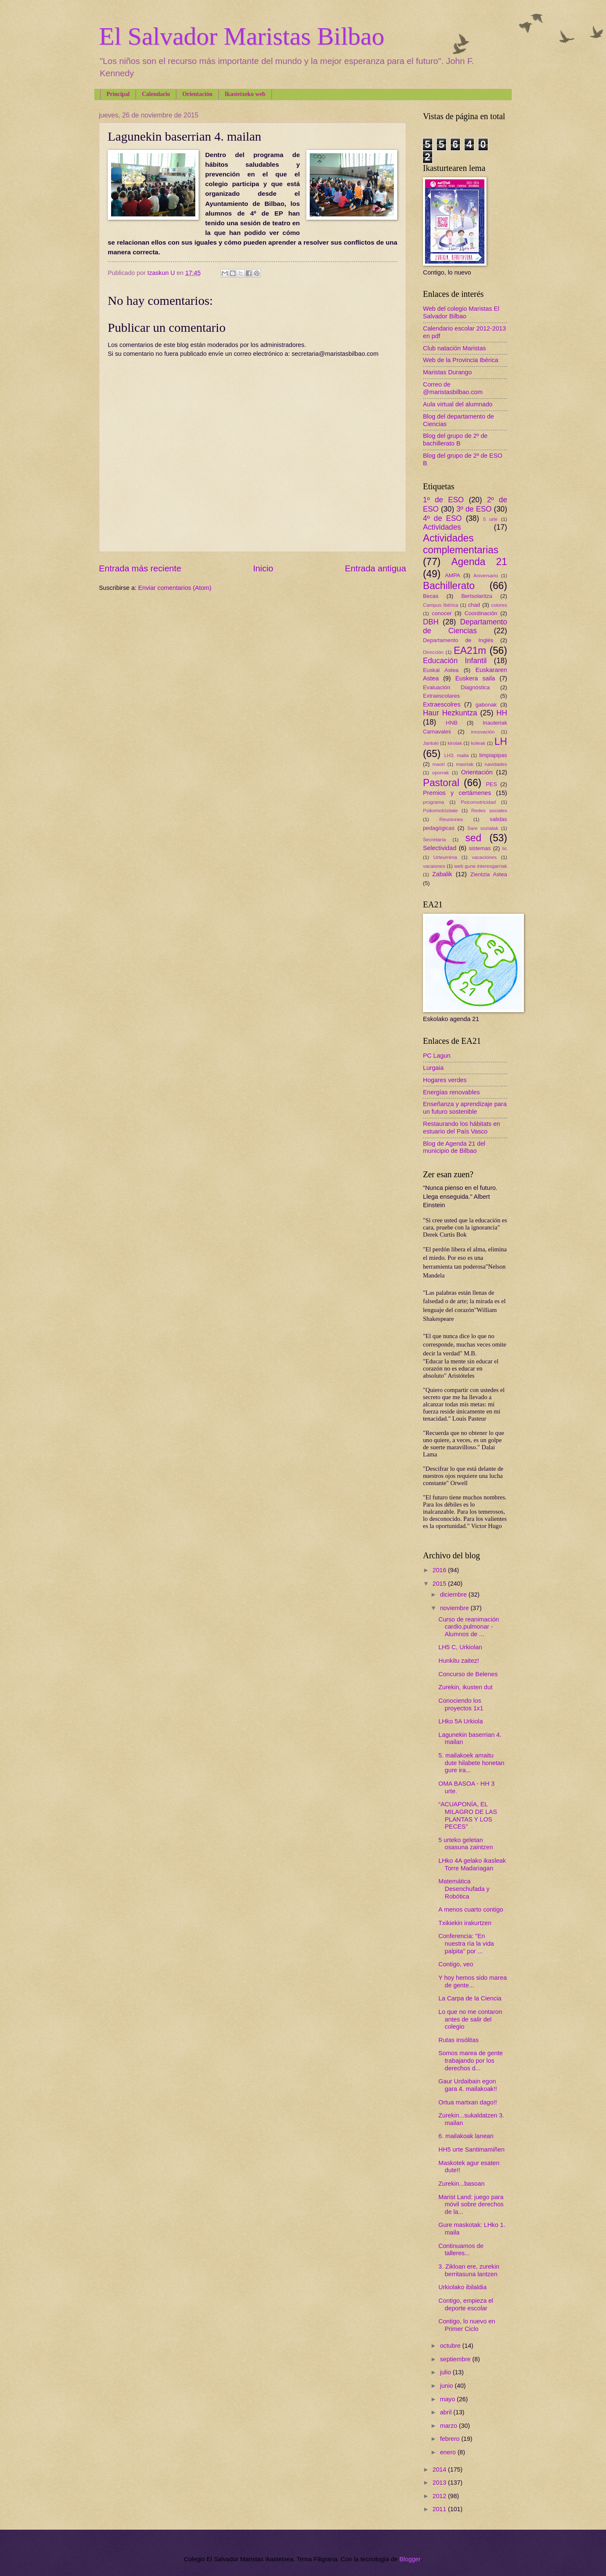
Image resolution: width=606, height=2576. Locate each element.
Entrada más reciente (140, 568)
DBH (431, 622)
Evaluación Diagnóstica (456, 687)
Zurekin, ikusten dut (465, 1687)
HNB (451, 723)
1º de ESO (443, 500)
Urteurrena (445, 857)
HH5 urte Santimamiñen (472, 2149)
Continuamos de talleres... (461, 2250)
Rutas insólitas (459, 2040)
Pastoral (441, 782)
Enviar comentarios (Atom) (174, 587)
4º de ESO (442, 518)
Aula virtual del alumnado (457, 404)
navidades (495, 764)
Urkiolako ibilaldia (463, 2287)
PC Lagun (436, 1055)
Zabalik (442, 874)
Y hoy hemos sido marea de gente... (473, 1981)
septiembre (456, 2359)
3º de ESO (474, 509)
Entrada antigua (375, 568)
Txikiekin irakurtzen (465, 1923)
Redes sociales (489, 810)
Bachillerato (449, 585)
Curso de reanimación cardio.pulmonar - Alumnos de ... (469, 1626)
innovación (482, 731)
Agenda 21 (479, 561)
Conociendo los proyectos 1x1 (461, 1704)
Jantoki (431, 743)
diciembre (454, 1594)
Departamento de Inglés (458, 640)
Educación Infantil (455, 660)
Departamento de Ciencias (465, 626)
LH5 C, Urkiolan (460, 1647)
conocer (442, 613)
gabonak (486, 704)
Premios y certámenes (457, 792)
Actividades (442, 527)
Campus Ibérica (440, 605)
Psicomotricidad (478, 802)
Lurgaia (433, 1067)
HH (501, 713)
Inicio (263, 568)
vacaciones (484, 857)
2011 (440, 2509)
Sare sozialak (482, 828)
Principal (118, 94)
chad (474, 605)
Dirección (433, 652)
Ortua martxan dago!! (468, 2102)
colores (499, 605)
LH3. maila (456, 755)
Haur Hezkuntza (450, 713)
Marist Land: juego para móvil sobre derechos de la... (471, 2204)
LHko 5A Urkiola (461, 1721)
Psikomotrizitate (440, 810)
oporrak (440, 772)
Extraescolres (441, 704)
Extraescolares (441, 696)
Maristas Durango (447, 372)
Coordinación (481, 613)
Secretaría (434, 839)
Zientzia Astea (488, 874)
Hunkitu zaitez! (459, 1660)
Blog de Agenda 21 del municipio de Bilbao (454, 1147)
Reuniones (451, 819)
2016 (440, 1570)
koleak (478, 743)
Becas (431, 596)
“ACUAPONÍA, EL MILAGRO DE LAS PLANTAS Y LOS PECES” (468, 1815)
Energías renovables (451, 1092)
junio (447, 2385)
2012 (440, 2496)
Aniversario (485, 575)
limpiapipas (493, 755)
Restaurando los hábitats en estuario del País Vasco (461, 1127)
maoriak (464, 764)
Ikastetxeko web (245, 94)
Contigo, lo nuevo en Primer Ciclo (467, 2325)
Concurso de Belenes (468, 1674)
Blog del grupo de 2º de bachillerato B (455, 439)
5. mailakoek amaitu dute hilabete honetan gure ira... (472, 1762)
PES (491, 784)
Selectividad (439, 848)
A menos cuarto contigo (471, 1909)
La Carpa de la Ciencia (470, 1998)
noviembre (455, 1608)
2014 (440, 2469)
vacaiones (434, 866)
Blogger (409, 2559)
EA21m (470, 650)
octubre (451, 2345)
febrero (450, 2438)
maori (439, 764)
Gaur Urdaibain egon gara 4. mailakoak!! (468, 2085)
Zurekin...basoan (462, 2183)
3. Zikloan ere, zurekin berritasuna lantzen (469, 2270)
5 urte (490, 519)
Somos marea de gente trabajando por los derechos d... (471, 2060)
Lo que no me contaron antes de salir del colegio (470, 2019)
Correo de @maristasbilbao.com (453, 388)
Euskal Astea (441, 670)
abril (446, 2412)
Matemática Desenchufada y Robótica (464, 1888)
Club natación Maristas (454, 348)
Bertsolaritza (476, 596)
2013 (440, 2482)
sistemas (480, 848)
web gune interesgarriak (480, 866)
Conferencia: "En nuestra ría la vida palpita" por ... (466, 1943)
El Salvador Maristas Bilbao (241, 36)
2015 (440, 1583)
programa (433, 802)
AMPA (452, 575)
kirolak (455, 743)
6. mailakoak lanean (466, 2136)
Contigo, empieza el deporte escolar (466, 2304)
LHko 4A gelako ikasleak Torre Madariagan (472, 1864)
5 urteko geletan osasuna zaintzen (466, 1844)
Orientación (197, 94)
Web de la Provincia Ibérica (460, 360)
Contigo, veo (456, 1964)
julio (446, 2372)
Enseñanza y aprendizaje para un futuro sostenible (465, 1108)
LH (500, 741)
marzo (449, 2425)
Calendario (156, 94)
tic (504, 848)
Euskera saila (475, 678)
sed (473, 837)
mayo (448, 2399)
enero (448, 2452)
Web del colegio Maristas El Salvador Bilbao (461, 312)
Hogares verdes (445, 1080)
